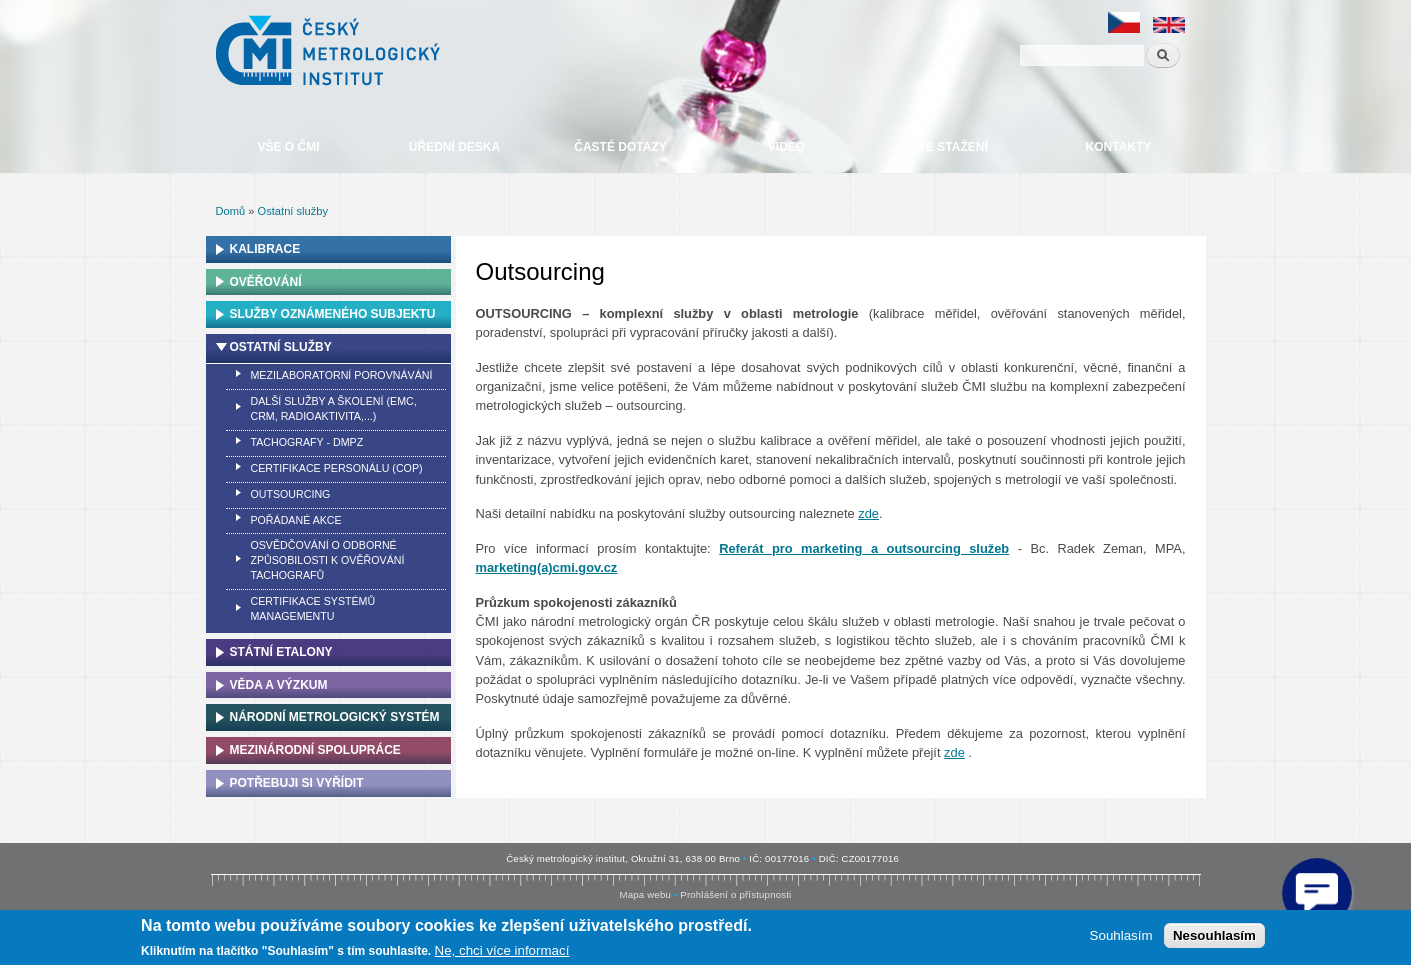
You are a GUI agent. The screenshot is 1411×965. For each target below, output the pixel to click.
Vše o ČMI (288, 147)
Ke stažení (952, 147)
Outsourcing (290, 494)
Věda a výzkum (279, 685)
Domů (231, 211)
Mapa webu (645, 894)
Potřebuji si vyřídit (297, 783)
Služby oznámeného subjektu (333, 314)
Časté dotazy (620, 147)
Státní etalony (281, 652)
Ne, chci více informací (502, 950)
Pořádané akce (295, 520)
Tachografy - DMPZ (306, 442)
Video (786, 147)
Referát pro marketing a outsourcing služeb (864, 548)
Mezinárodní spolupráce (315, 750)
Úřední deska (454, 147)
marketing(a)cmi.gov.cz (547, 567)
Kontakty (1119, 147)
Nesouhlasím (1214, 935)
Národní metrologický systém (335, 717)
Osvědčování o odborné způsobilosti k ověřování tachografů (327, 560)
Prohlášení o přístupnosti (735, 894)
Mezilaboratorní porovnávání (341, 375)
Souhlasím (1121, 935)
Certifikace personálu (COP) (336, 468)
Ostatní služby (293, 211)
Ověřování (266, 282)
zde (868, 513)
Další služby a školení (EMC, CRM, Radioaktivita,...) (333, 408)
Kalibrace (265, 249)
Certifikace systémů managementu (312, 608)
